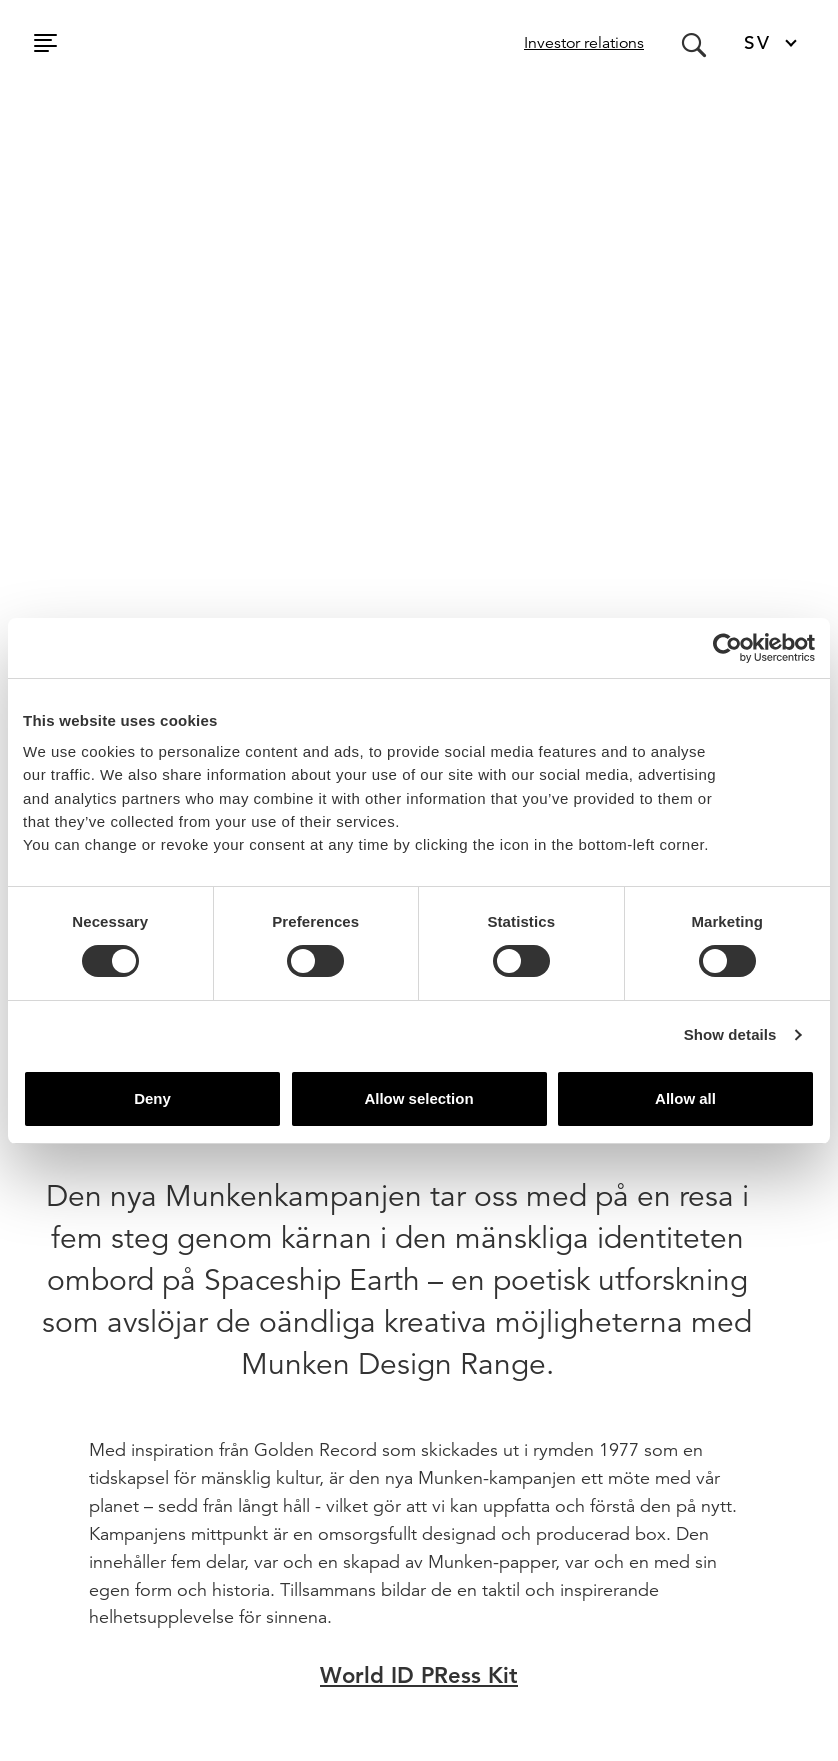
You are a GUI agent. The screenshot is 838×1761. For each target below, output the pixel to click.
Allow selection (418, 1098)
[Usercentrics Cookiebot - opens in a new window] (727, 648)
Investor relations (584, 43)
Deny (152, 1098)
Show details (730, 1034)
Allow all (685, 1098)
